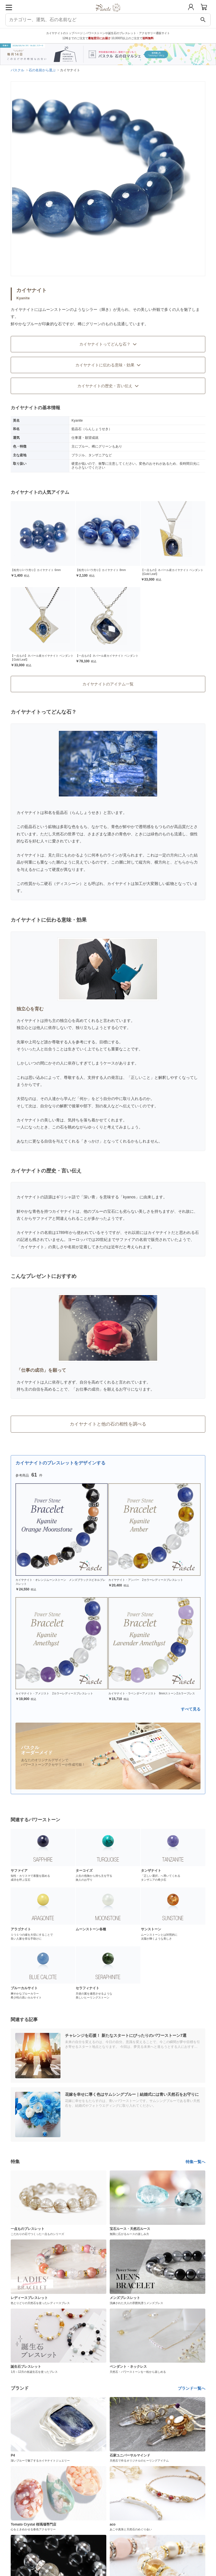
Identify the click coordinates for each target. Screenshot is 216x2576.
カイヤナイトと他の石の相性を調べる (108, 1424)
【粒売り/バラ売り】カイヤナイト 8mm (101, 570)
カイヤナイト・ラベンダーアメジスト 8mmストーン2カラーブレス (151, 1693)
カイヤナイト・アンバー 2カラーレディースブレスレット (145, 1579)
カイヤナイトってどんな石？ (108, 344)
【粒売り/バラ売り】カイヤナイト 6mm (36, 570)
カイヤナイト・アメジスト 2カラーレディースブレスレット (54, 1693)
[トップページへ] (108, 13)
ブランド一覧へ (191, 2388)
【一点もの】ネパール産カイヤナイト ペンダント (107, 655)
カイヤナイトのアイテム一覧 (108, 684)
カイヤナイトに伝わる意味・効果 (108, 365)
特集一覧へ (195, 2161)
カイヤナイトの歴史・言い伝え (108, 386)
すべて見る (191, 1709)
